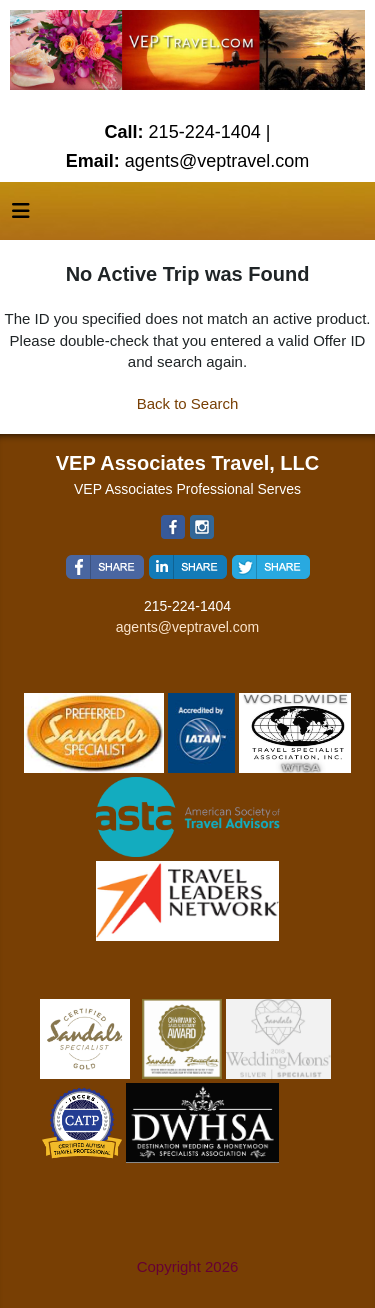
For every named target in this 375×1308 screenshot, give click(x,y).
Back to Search (188, 403)
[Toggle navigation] (21, 216)
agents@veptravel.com (187, 627)
